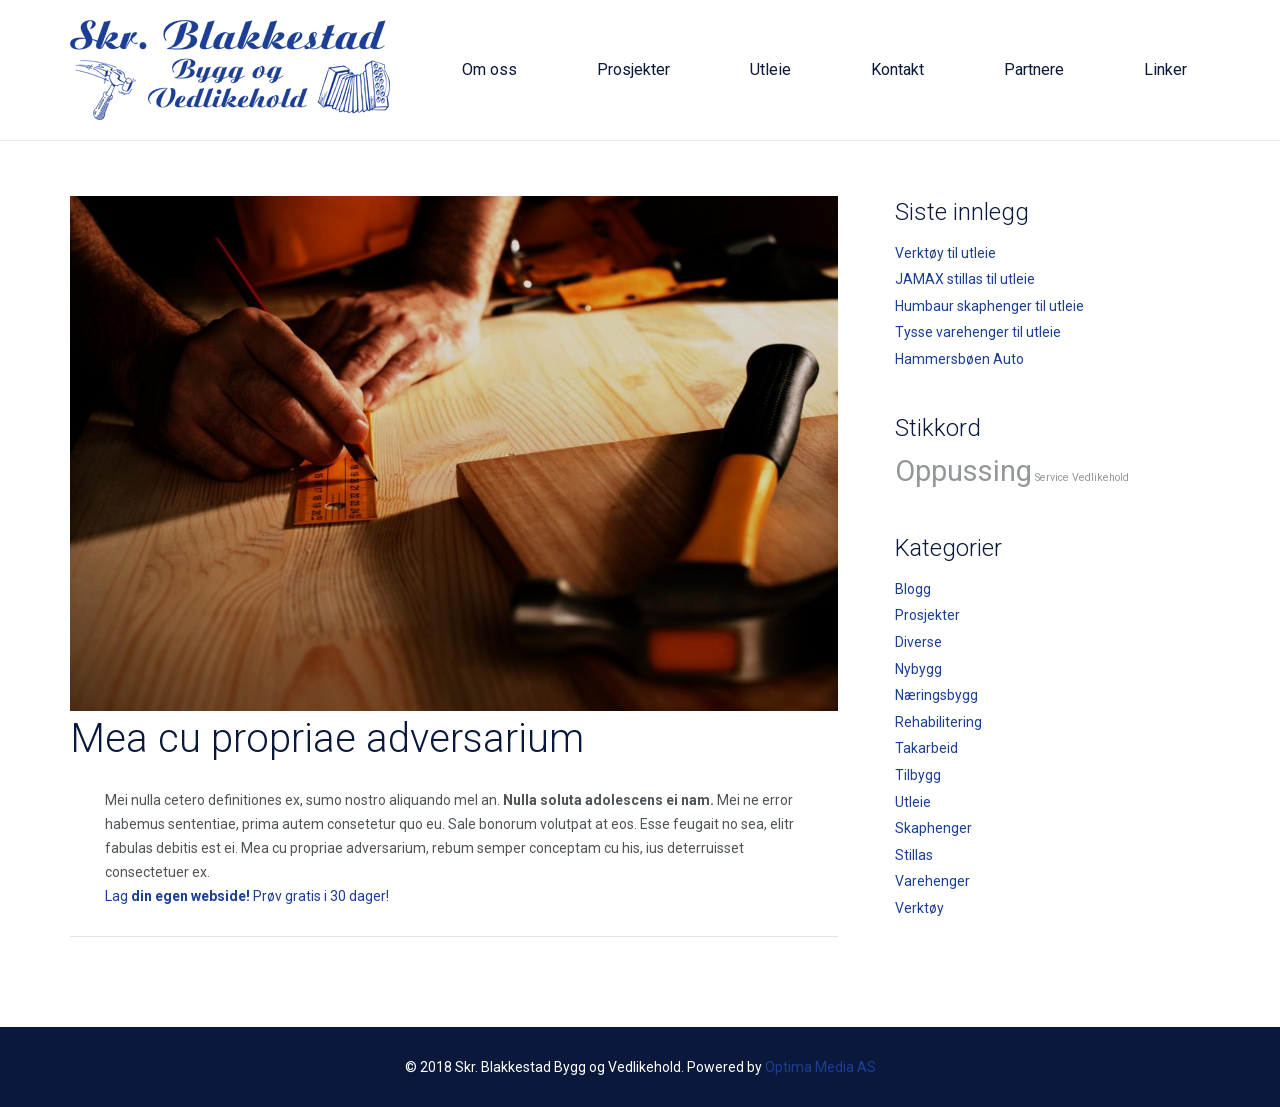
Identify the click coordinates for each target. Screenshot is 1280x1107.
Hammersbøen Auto (959, 359)
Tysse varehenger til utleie (978, 332)
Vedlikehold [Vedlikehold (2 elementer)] (1100, 477)
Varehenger (932, 881)
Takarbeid (926, 748)
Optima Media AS (820, 1067)
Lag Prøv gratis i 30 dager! (247, 896)
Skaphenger (933, 828)
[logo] (230, 70)
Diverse (918, 642)
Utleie (913, 802)
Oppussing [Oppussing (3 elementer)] (963, 471)
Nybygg (918, 669)
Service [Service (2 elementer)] (1052, 477)
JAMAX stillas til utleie (965, 279)
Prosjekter (927, 615)
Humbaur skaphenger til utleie (989, 306)
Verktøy (919, 908)
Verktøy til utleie (945, 253)
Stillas (914, 855)
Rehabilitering (938, 722)
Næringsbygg (936, 695)
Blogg (913, 589)
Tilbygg (918, 775)
